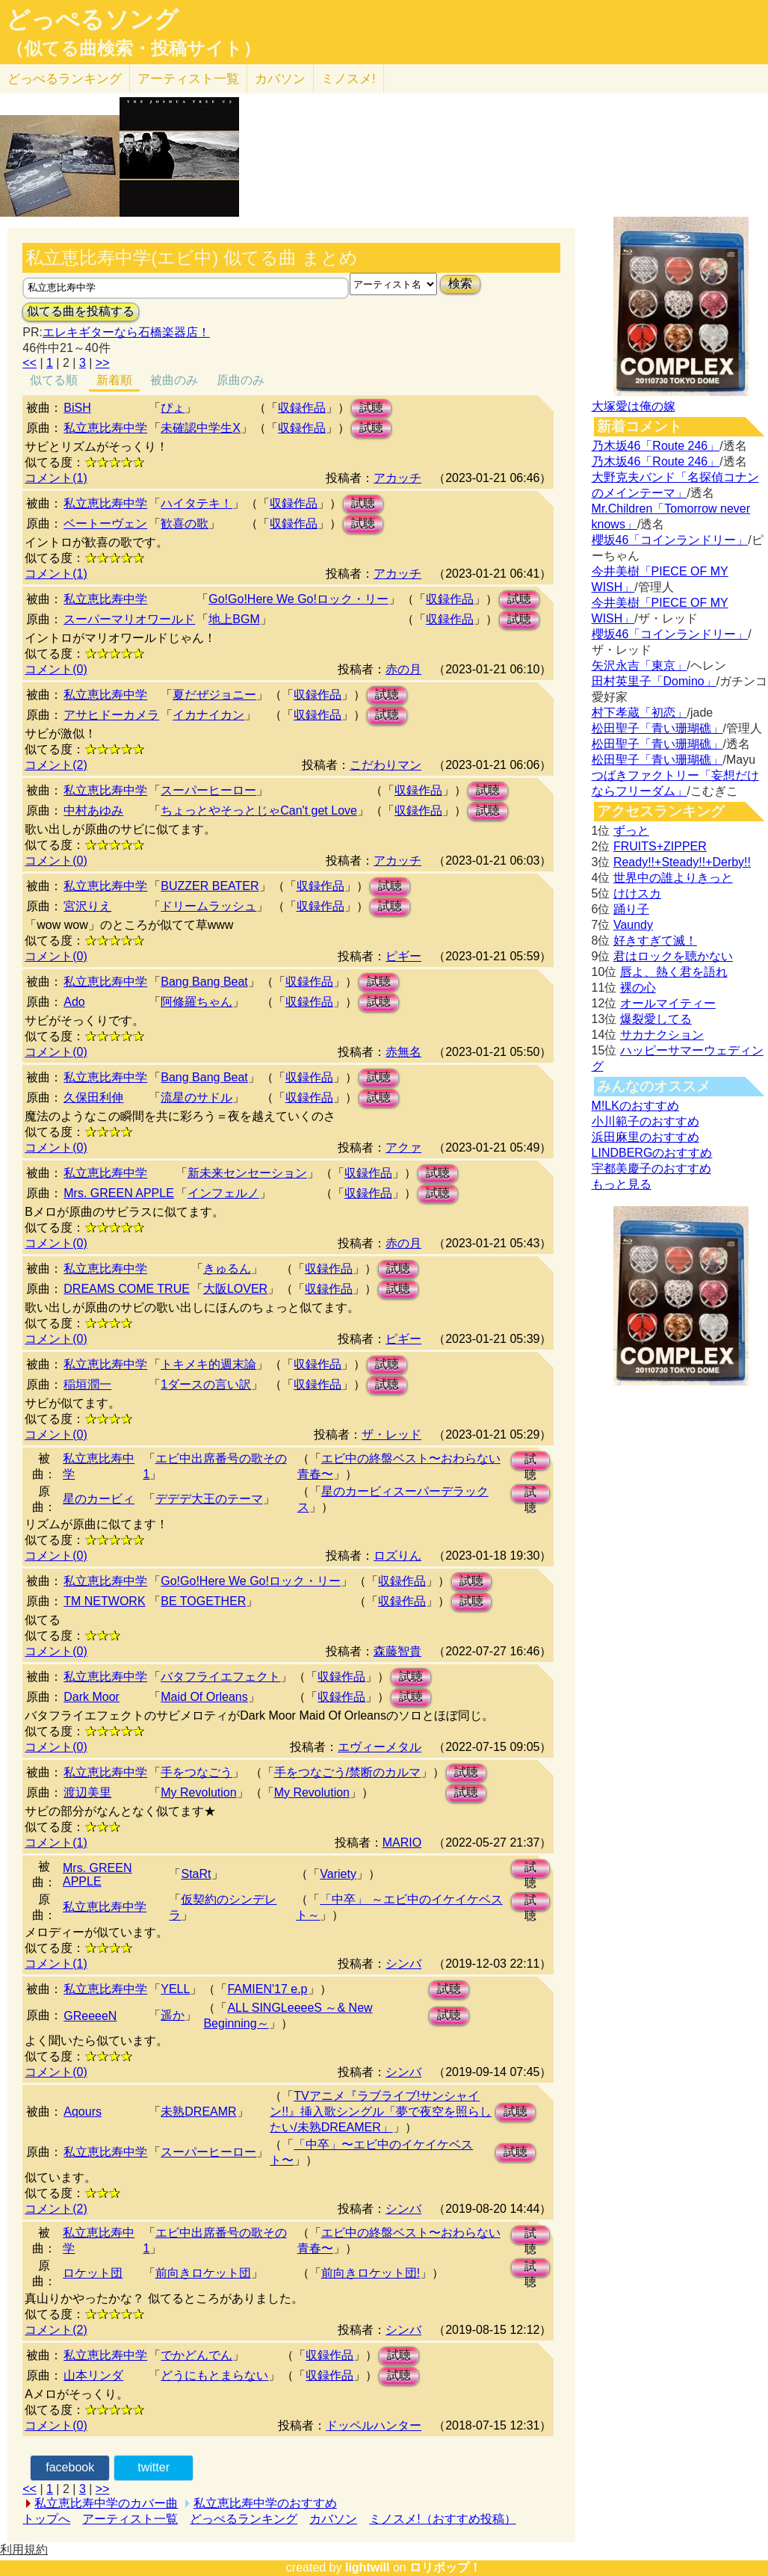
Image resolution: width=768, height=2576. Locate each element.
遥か (173, 2015)
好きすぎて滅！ (655, 940)
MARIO (402, 1842)
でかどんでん (196, 2355)
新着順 (114, 380)
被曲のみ (174, 380)
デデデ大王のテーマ (209, 1498)
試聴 (371, 407)
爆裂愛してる (656, 1019)
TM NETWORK (104, 1601)
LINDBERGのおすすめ (652, 1152)
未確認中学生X (201, 427)
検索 (460, 283)
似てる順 (54, 380)
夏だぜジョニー (214, 694)
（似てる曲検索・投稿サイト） (133, 48)
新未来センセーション (247, 1173)
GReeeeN (90, 2016)
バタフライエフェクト (220, 1676)
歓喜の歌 (184, 523)
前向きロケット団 (203, 2273)
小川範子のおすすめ (645, 1121)
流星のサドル (196, 1097)
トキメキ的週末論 (208, 1364)
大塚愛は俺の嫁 (633, 406)
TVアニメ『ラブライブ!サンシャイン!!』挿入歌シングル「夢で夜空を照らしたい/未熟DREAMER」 (381, 2111)
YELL (175, 1989)
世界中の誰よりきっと (673, 877)
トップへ (46, 2518)
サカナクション (662, 1034)
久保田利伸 (93, 1097)
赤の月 (403, 669)
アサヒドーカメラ (111, 714)
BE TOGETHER (203, 1601)
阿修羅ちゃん (196, 1001)
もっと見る (621, 1184)
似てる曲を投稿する (80, 311)
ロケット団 (93, 2273)
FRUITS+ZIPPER (660, 846)
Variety (338, 1874)
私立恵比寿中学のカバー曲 (106, 2503)
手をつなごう (196, 1772)
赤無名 (403, 1051)
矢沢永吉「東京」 (639, 665)
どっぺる (64, 79)
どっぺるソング (92, 19)
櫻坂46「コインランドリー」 (670, 540)
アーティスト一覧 (130, 2518)
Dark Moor (92, 1696)
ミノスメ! (348, 79)
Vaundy (633, 924)
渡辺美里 (87, 1792)
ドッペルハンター (373, 2425)
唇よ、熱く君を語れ (674, 972)
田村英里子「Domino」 (654, 681)
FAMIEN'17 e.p (267, 1989)
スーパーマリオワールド (129, 619)
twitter (153, 2467)
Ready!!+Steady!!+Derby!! (682, 862)
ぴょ (173, 407)
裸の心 (638, 987)
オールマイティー (668, 1003)
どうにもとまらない (214, 2375)
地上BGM (233, 619)
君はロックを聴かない (673, 956)
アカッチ (397, 478)
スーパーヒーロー (208, 790)
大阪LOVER (235, 1288)
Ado (74, 1001)
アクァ (403, 1147)
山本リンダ (93, 2375)
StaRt (196, 1874)
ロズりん (397, 1555)
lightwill (367, 2567)
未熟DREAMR (198, 2111)
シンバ (403, 1963)
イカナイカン (208, 714)
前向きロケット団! (370, 2273)
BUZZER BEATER (209, 886)
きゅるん (227, 1268)
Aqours (83, 2111)
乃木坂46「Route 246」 (656, 445)
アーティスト (188, 79)
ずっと (631, 830)
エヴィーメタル (379, 1747)
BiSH (77, 407)
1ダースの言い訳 (206, 1384)
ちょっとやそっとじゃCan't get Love (259, 810)
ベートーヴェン (105, 523)
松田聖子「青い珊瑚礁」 (657, 728)
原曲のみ (240, 380)
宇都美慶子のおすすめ (651, 1168)
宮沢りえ (87, 906)
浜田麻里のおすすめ (645, 1137)
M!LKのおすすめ (635, 1105)
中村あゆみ (93, 810)
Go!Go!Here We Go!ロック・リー (298, 599)
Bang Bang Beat (204, 981)
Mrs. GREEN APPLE (119, 1193)
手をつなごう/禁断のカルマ (347, 1772)
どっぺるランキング (243, 2518)
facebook (70, 2467)
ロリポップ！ (445, 2567)
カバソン (280, 79)
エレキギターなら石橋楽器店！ (126, 332)
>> (103, 362)
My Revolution (198, 1792)
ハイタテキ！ (196, 503)
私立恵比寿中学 (105, 427)
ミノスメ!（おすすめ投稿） (442, 2518)
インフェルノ (223, 1193)
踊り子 (631, 909)
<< (29, 362)
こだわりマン (385, 765)
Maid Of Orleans (204, 1696)
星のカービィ (98, 1498)
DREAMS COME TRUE (127, 1288)
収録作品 (302, 407)
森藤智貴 (397, 1651)
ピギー (403, 956)
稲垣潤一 (87, 1384)
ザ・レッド (391, 1434)
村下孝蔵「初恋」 (639, 712)
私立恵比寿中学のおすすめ (265, 2503)
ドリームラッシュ (208, 906)
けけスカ (637, 893)
